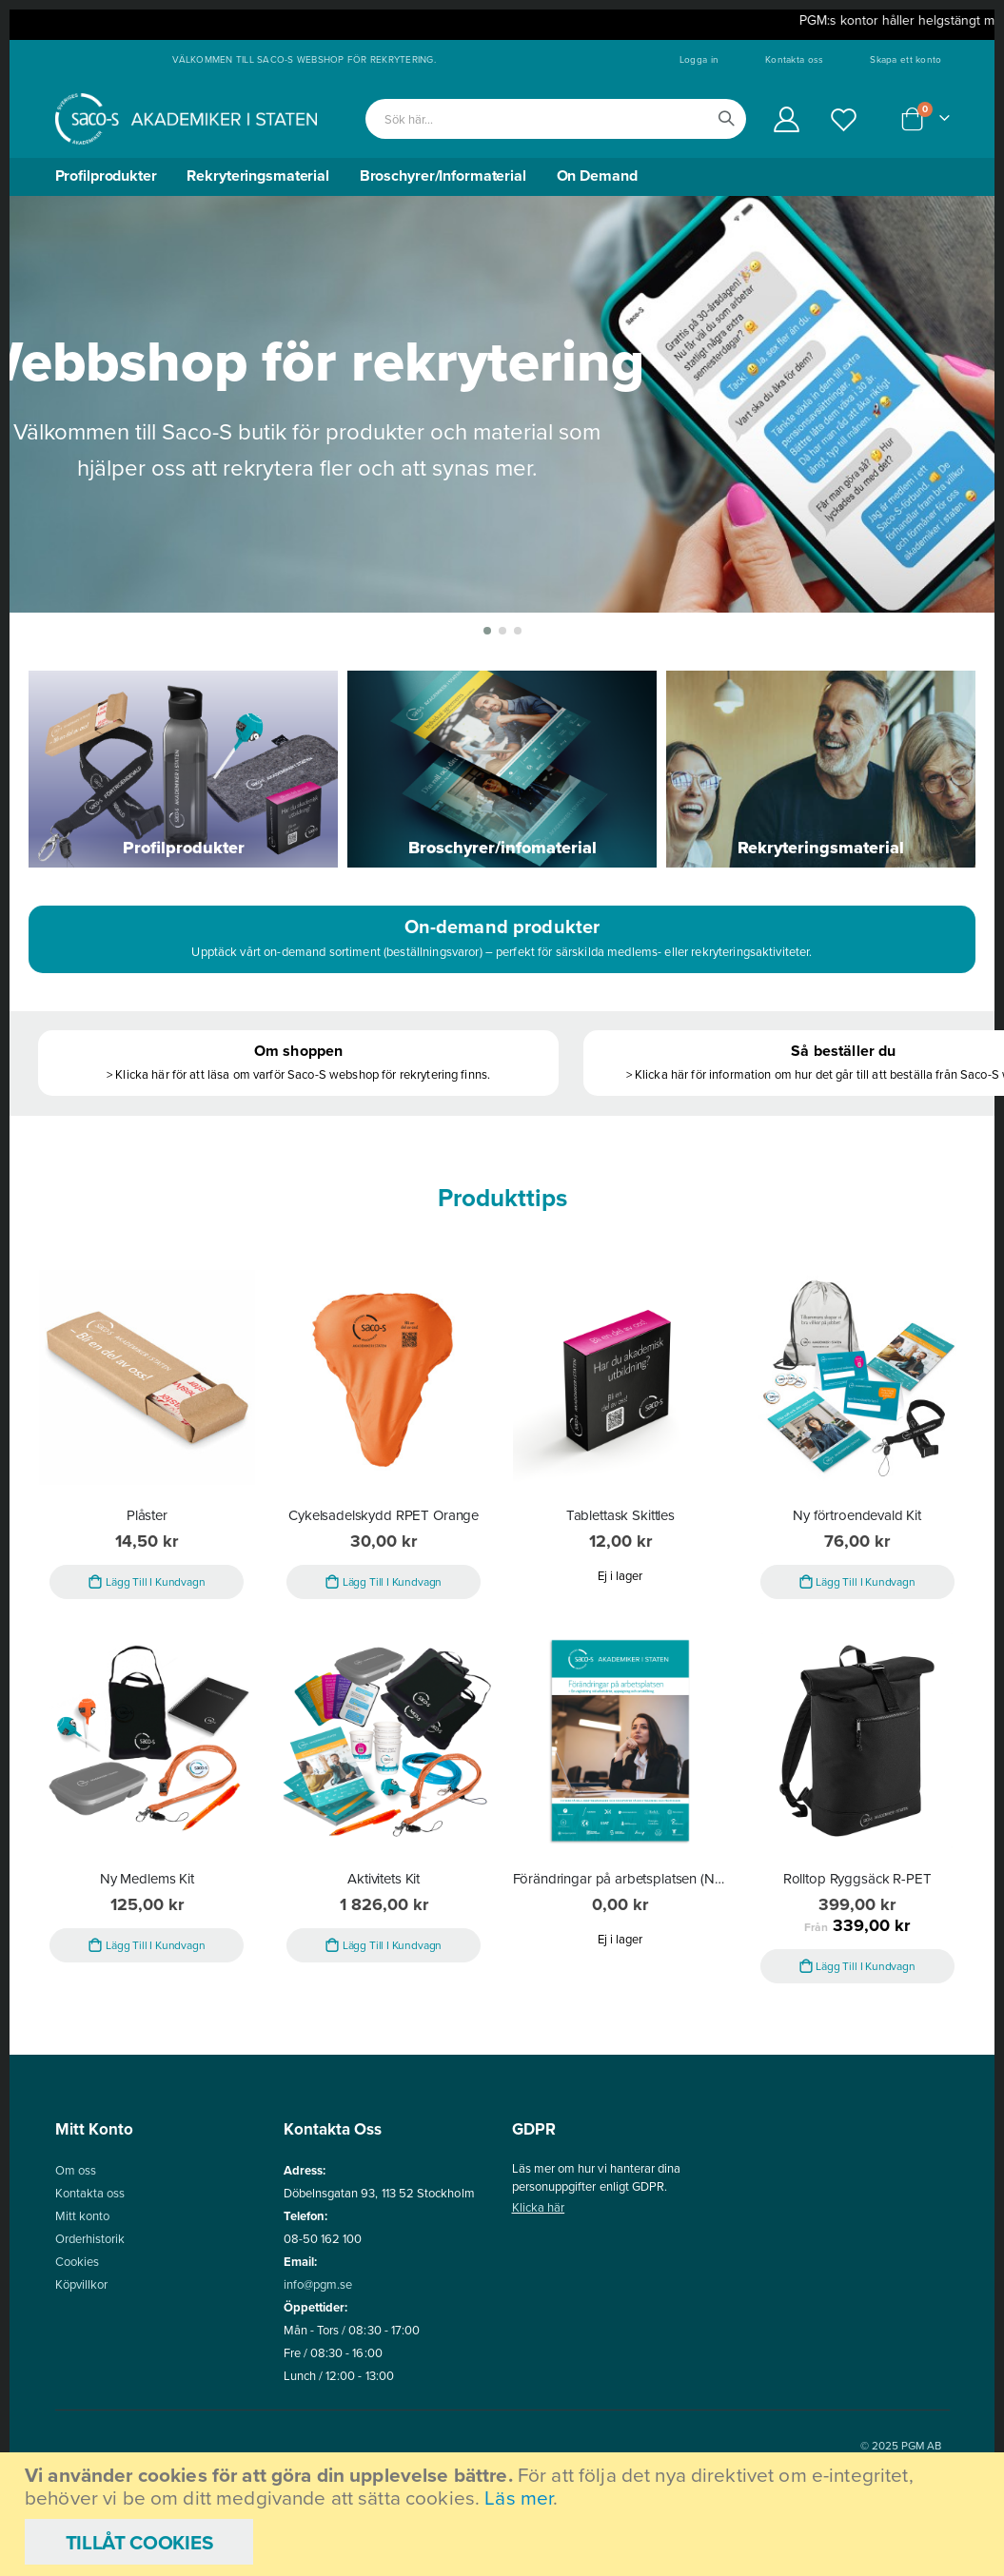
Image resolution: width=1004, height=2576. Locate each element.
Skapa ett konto (905, 59)
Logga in (699, 59)
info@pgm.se (318, 2370)
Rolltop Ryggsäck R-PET (857, 1964)
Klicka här (538, 2293)
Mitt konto (82, 2302)
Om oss (75, 2256)
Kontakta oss (794, 59)
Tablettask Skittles (620, 1598)
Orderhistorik (90, 2324)
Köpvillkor (81, 2370)
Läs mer (518, 2498)
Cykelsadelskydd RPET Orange (383, 1598)
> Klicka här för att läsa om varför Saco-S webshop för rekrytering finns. (298, 1152)
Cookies (77, 2347)
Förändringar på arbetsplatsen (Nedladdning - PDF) (621, 1964)
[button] (487, 706)
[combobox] (555, 119)
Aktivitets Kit (383, 1964)
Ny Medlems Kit (147, 1964)
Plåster (147, 1598)
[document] (504, 2514)
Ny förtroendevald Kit (857, 1598)
